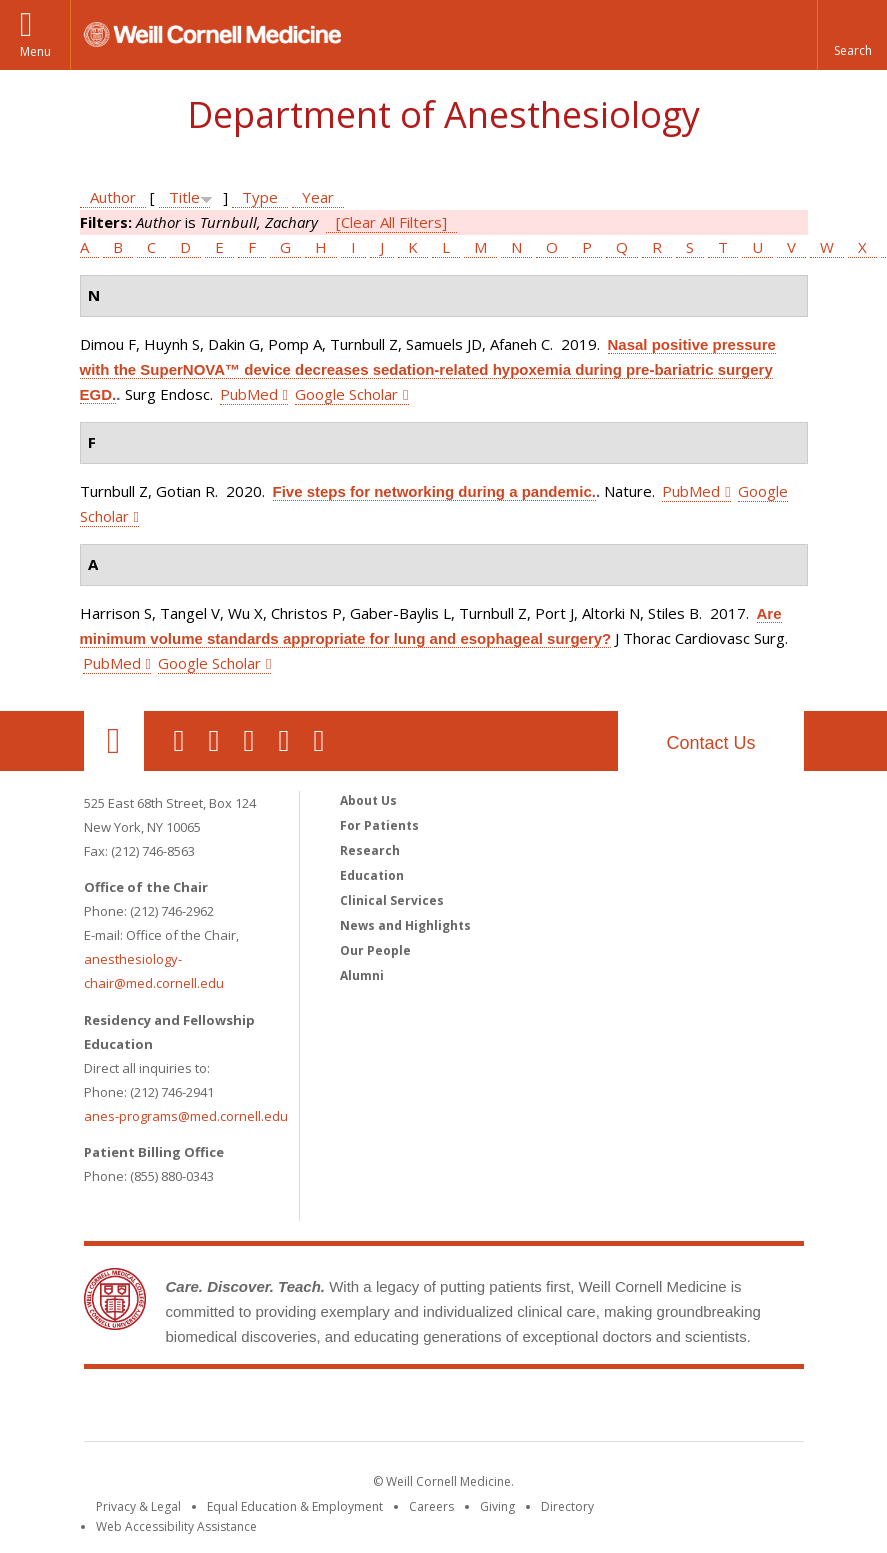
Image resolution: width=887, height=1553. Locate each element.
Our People (375, 950)
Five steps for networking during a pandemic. (434, 491)
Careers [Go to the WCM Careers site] (431, 1506)
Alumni (362, 975)
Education (372, 875)
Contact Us (710, 743)
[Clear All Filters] (391, 222)
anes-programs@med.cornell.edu (186, 1116)
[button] (852, 35)
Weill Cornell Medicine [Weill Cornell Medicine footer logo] (444, 1409)
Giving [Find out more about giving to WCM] (497, 1506)
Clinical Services (392, 900)
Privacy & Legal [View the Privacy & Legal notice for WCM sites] (138, 1506)
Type (260, 197)
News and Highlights (405, 925)
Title (184, 197)
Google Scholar (346, 394)
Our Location (114, 741)
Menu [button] (35, 51)
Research (370, 850)
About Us (368, 800)
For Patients (379, 825)
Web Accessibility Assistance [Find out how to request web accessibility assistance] (176, 1526)
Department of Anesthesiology (443, 114)
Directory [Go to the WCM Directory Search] (567, 1506)
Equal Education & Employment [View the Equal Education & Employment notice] (295, 1506)
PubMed (249, 394)
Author (113, 197)
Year (318, 197)
